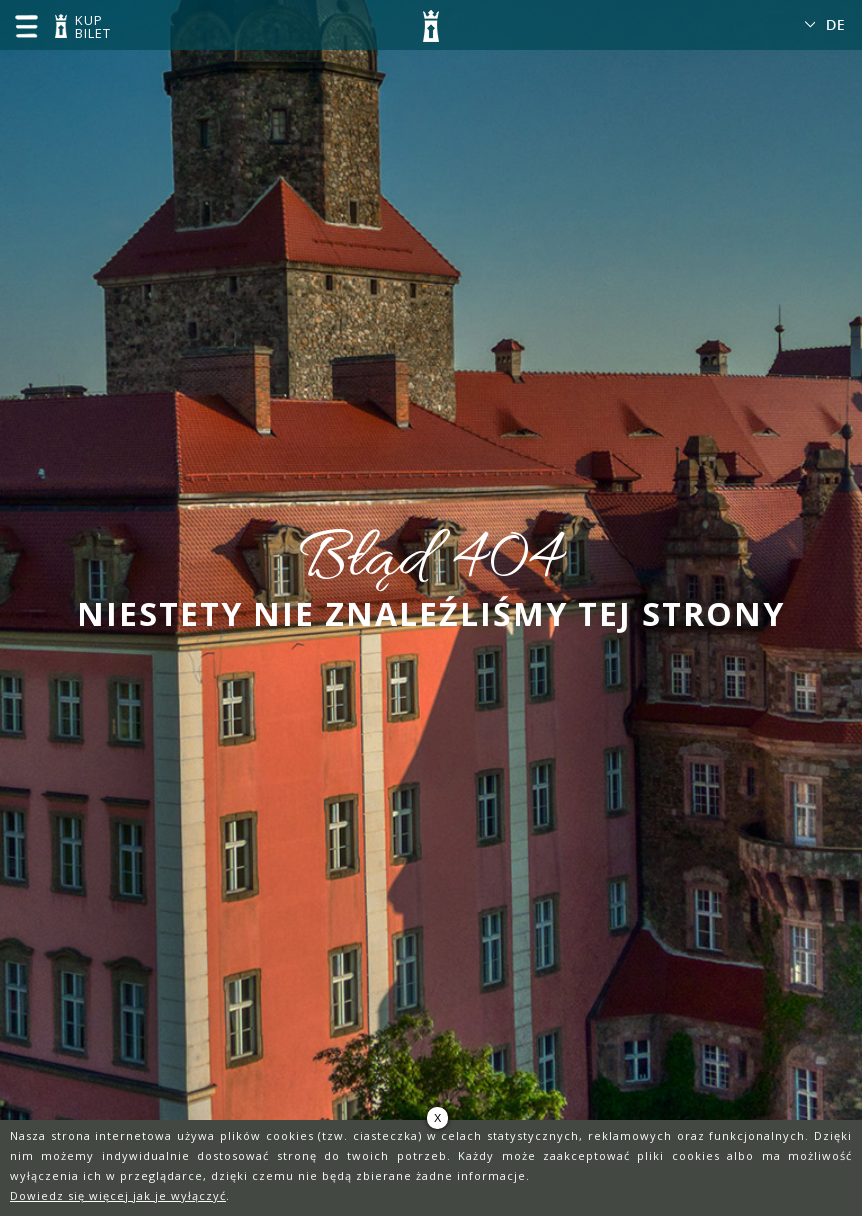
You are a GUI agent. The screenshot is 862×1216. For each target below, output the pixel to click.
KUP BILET (90, 28)
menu (26, 26)
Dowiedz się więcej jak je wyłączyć (118, 1195)
